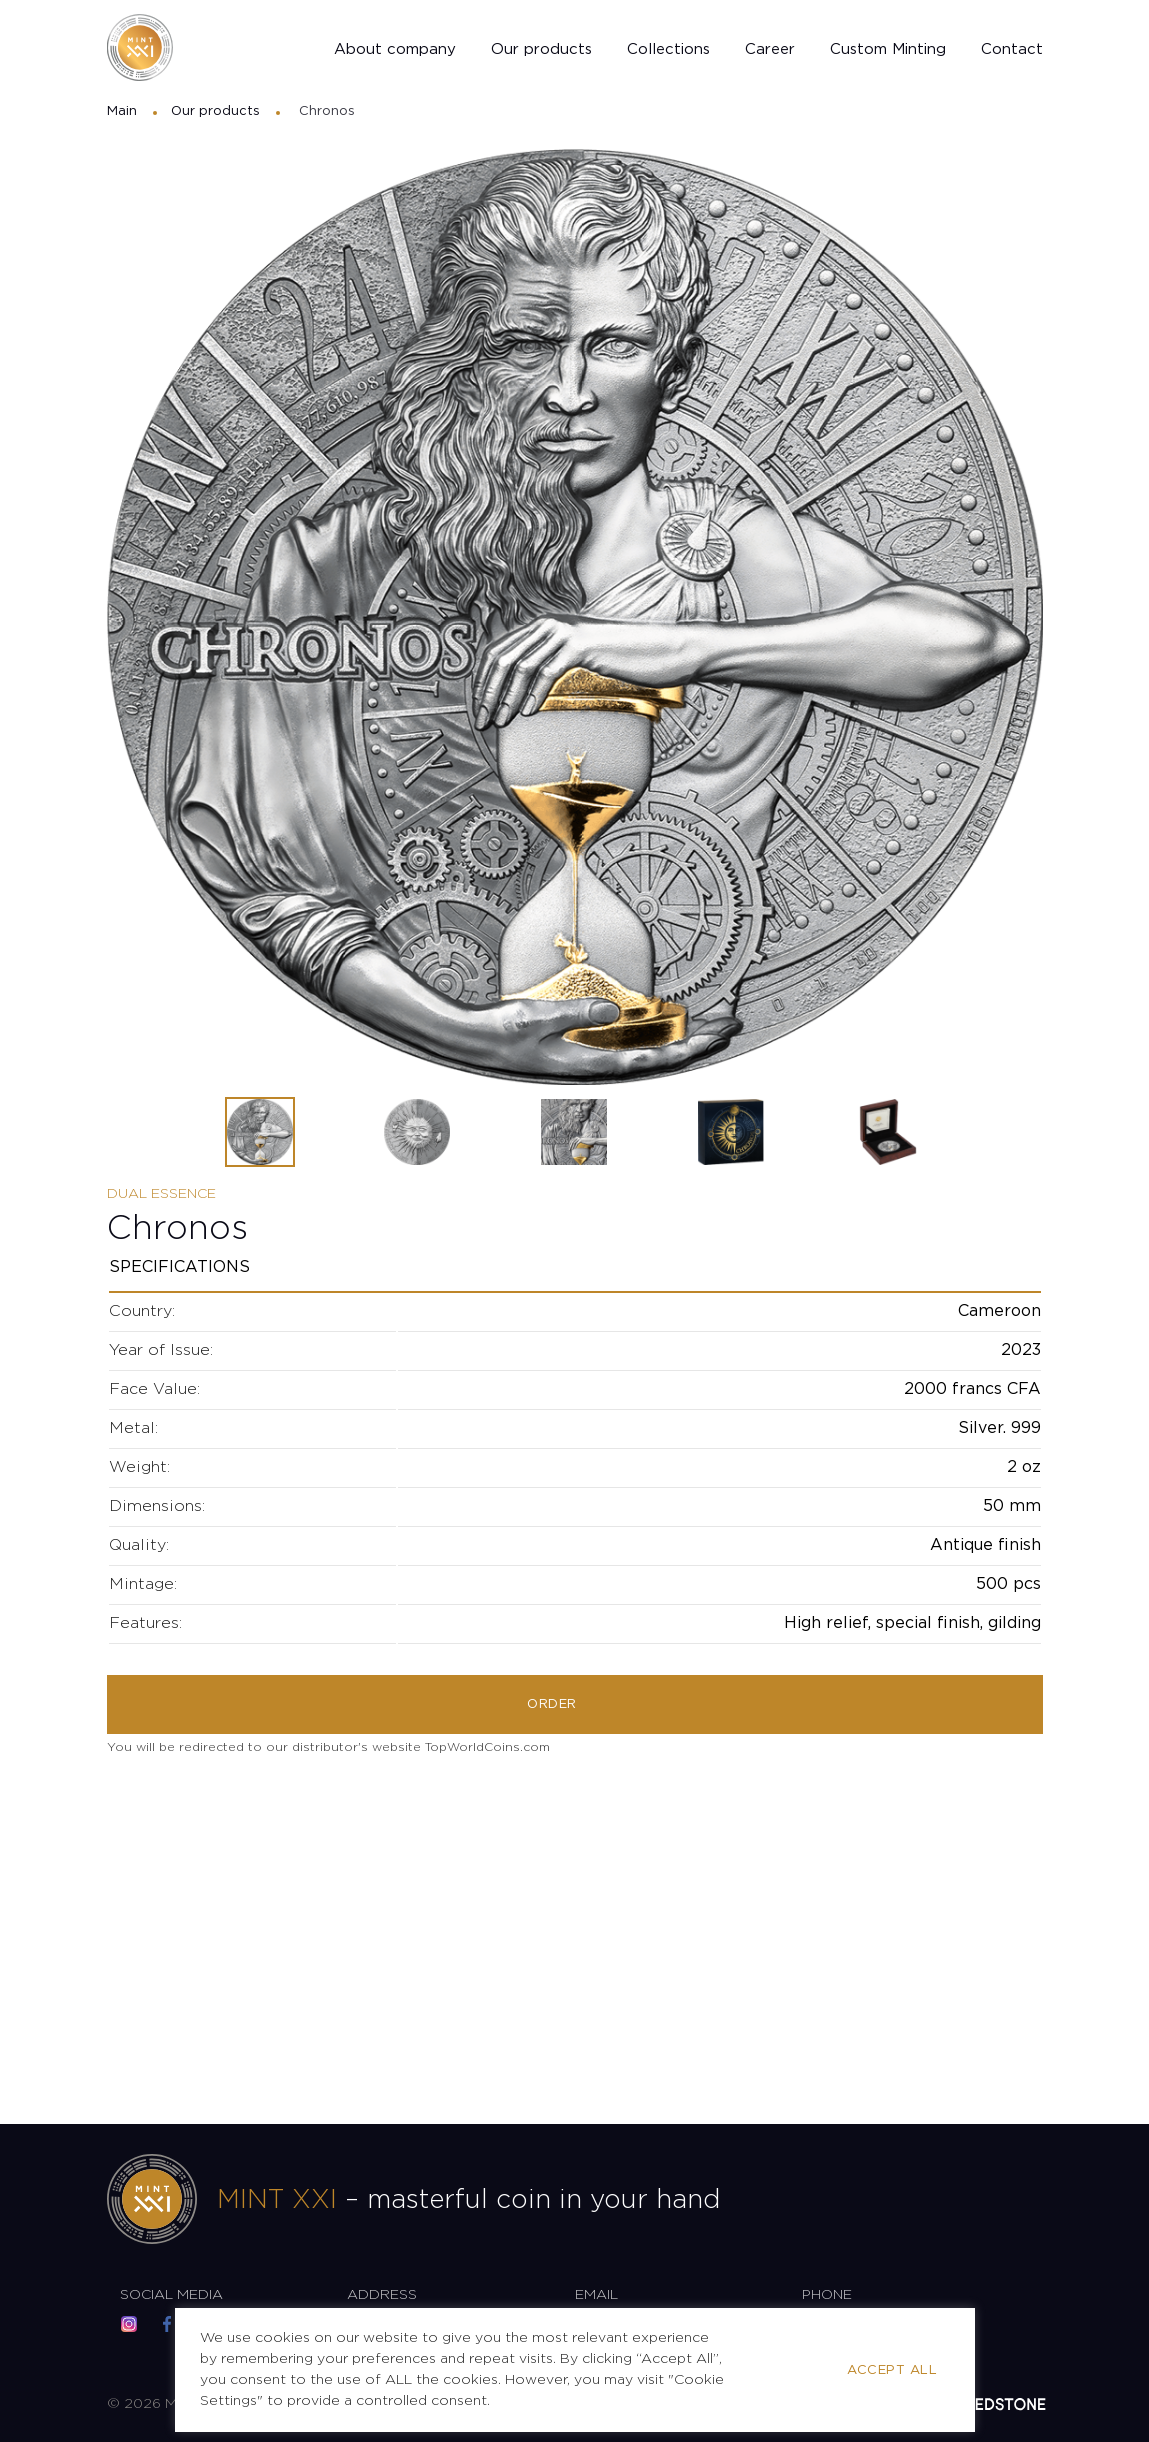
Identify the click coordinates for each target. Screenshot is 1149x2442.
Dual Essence (161, 1194)
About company (395, 52)
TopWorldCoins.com (487, 1749)
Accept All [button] (892, 2370)
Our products (541, 52)
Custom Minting (888, 52)
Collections (668, 52)
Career (770, 52)
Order (552, 1706)
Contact (1012, 52)
